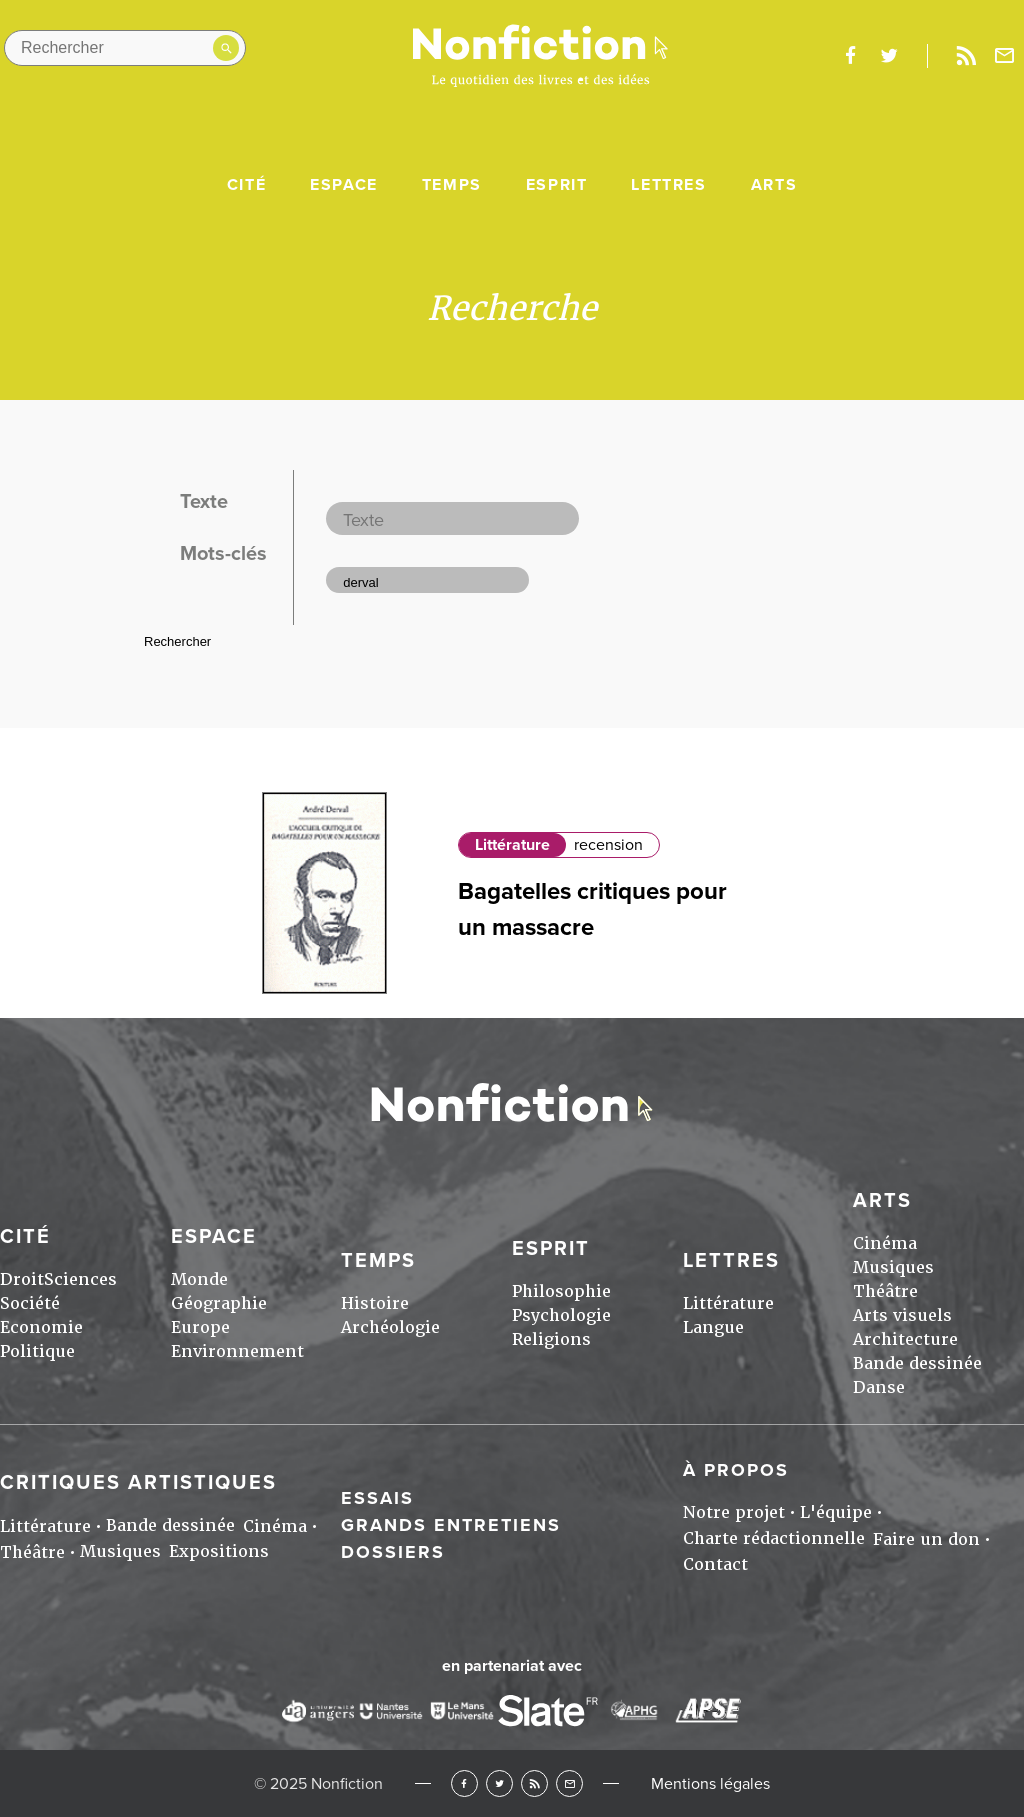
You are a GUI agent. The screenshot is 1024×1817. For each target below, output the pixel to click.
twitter (889, 56)
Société (30, 1303)
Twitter (499, 1783)
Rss (966, 56)
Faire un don (926, 1539)
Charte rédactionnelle (774, 1538)
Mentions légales (710, 1784)
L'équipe (836, 1512)
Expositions (219, 1551)
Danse (879, 1387)
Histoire (375, 1303)
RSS (534, 1783)
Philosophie (561, 1291)
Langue (713, 1327)
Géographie (219, 1303)
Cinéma (885, 1243)
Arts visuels (902, 1315)
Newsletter (1005, 56)
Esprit (557, 185)
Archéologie (390, 1327)
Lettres (668, 185)
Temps (452, 185)
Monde (199, 1279)
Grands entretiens (451, 1525)
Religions (551, 1339)
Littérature (512, 845)
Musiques (893, 1267)
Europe (200, 1327)
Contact (715, 1564)
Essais (377, 1498)
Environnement (237, 1351)
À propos (736, 1470)
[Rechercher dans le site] (125, 48)
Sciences (80, 1279)
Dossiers (393, 1552)
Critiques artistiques (138, 1483)
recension (608, 845)
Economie (41, 1327)
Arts (774, 185)
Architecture (905, 1339)
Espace (344, 185)
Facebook (464, 1783)
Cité (246, 185)
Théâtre (885, 1291)
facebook (850, 56)
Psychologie (561, 1315)
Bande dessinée (917, 1363)
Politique (37, 1351)
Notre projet (734, 1512)
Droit (22, 1279)
